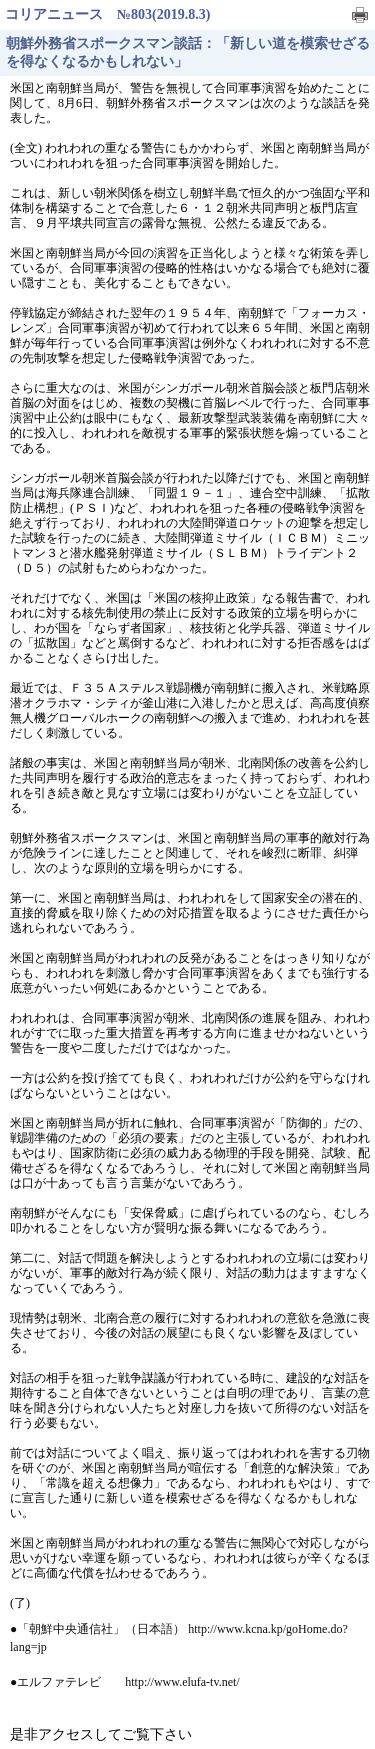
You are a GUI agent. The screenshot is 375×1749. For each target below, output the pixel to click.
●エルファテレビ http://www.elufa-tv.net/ (125, 1682)
